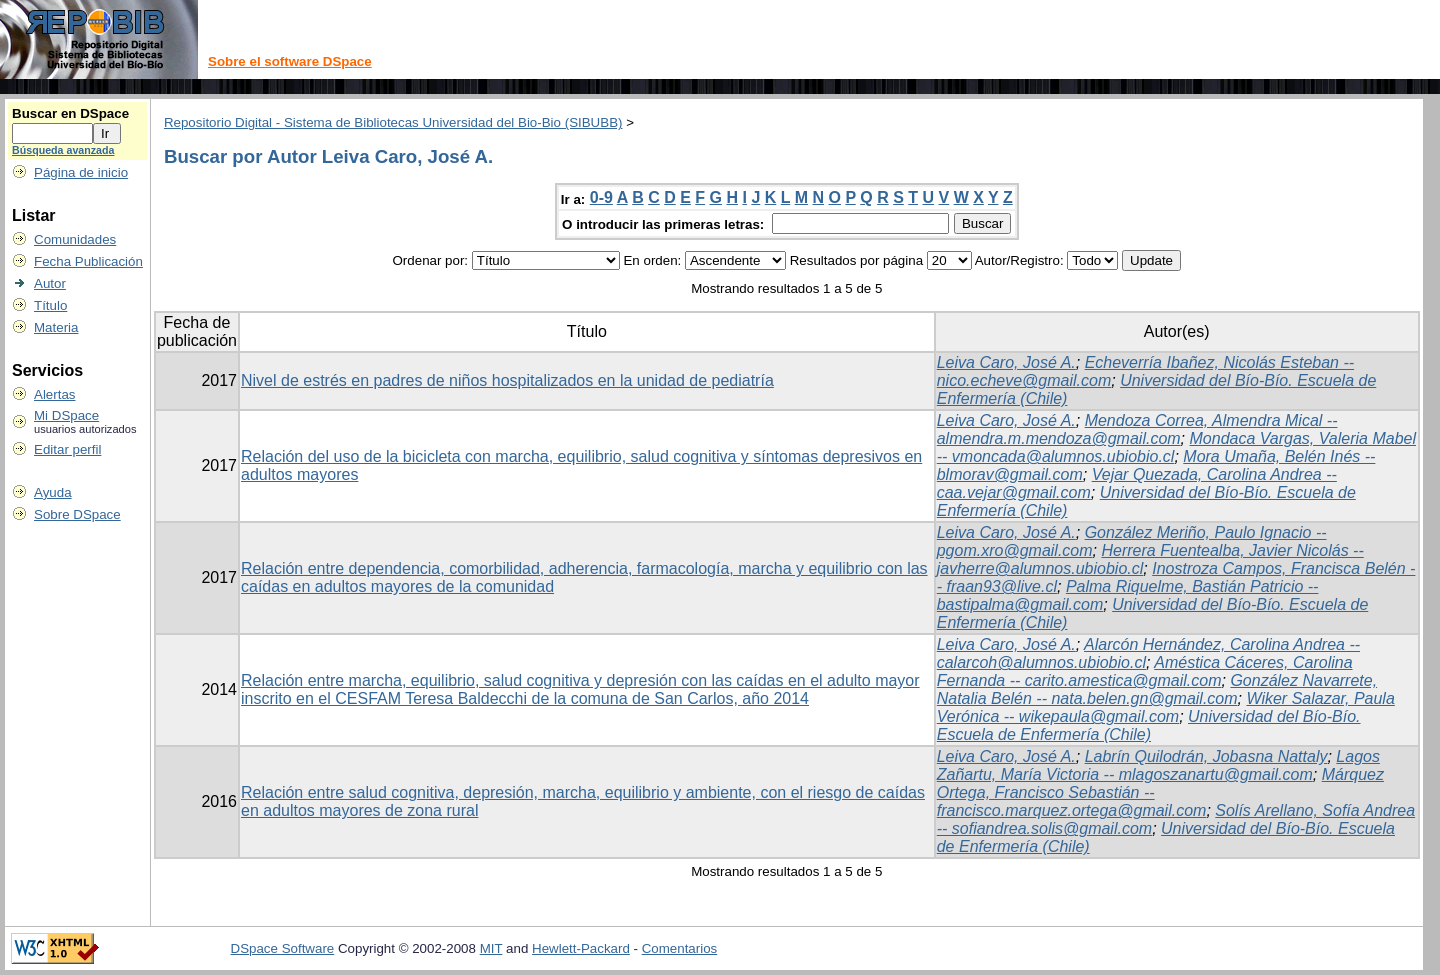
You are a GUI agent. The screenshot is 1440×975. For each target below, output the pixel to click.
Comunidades (75, 239)
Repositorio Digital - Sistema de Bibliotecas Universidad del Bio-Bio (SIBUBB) (393, 122)
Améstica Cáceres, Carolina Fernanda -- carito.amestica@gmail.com (1145, 671)
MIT (491, 948)
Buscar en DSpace (70, 113)
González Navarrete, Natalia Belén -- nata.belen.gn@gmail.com (1157, 689)
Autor (50, 283)
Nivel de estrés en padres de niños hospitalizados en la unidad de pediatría (507, 380)
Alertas (54, 394)
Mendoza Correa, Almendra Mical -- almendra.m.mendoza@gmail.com (1137, 429)
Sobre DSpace (77, 514)
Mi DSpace (66, 415)
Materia (56, 327)
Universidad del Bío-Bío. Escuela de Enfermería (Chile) (1149, 725)
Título (50, 305)
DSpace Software (283, 948)
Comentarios (680, 948)
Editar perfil (67, 449)
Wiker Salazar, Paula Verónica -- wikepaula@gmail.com (1166, 707)
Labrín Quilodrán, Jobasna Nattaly (1206, 756)
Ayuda (53, 492)
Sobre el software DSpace (290, 61)
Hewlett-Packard (581, 948)
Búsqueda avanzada (63, 150)
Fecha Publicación (88, 261)
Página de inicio (81, 172)
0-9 (601, 197)
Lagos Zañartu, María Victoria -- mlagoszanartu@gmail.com (1158, 765)
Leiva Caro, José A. (1006, 362)
